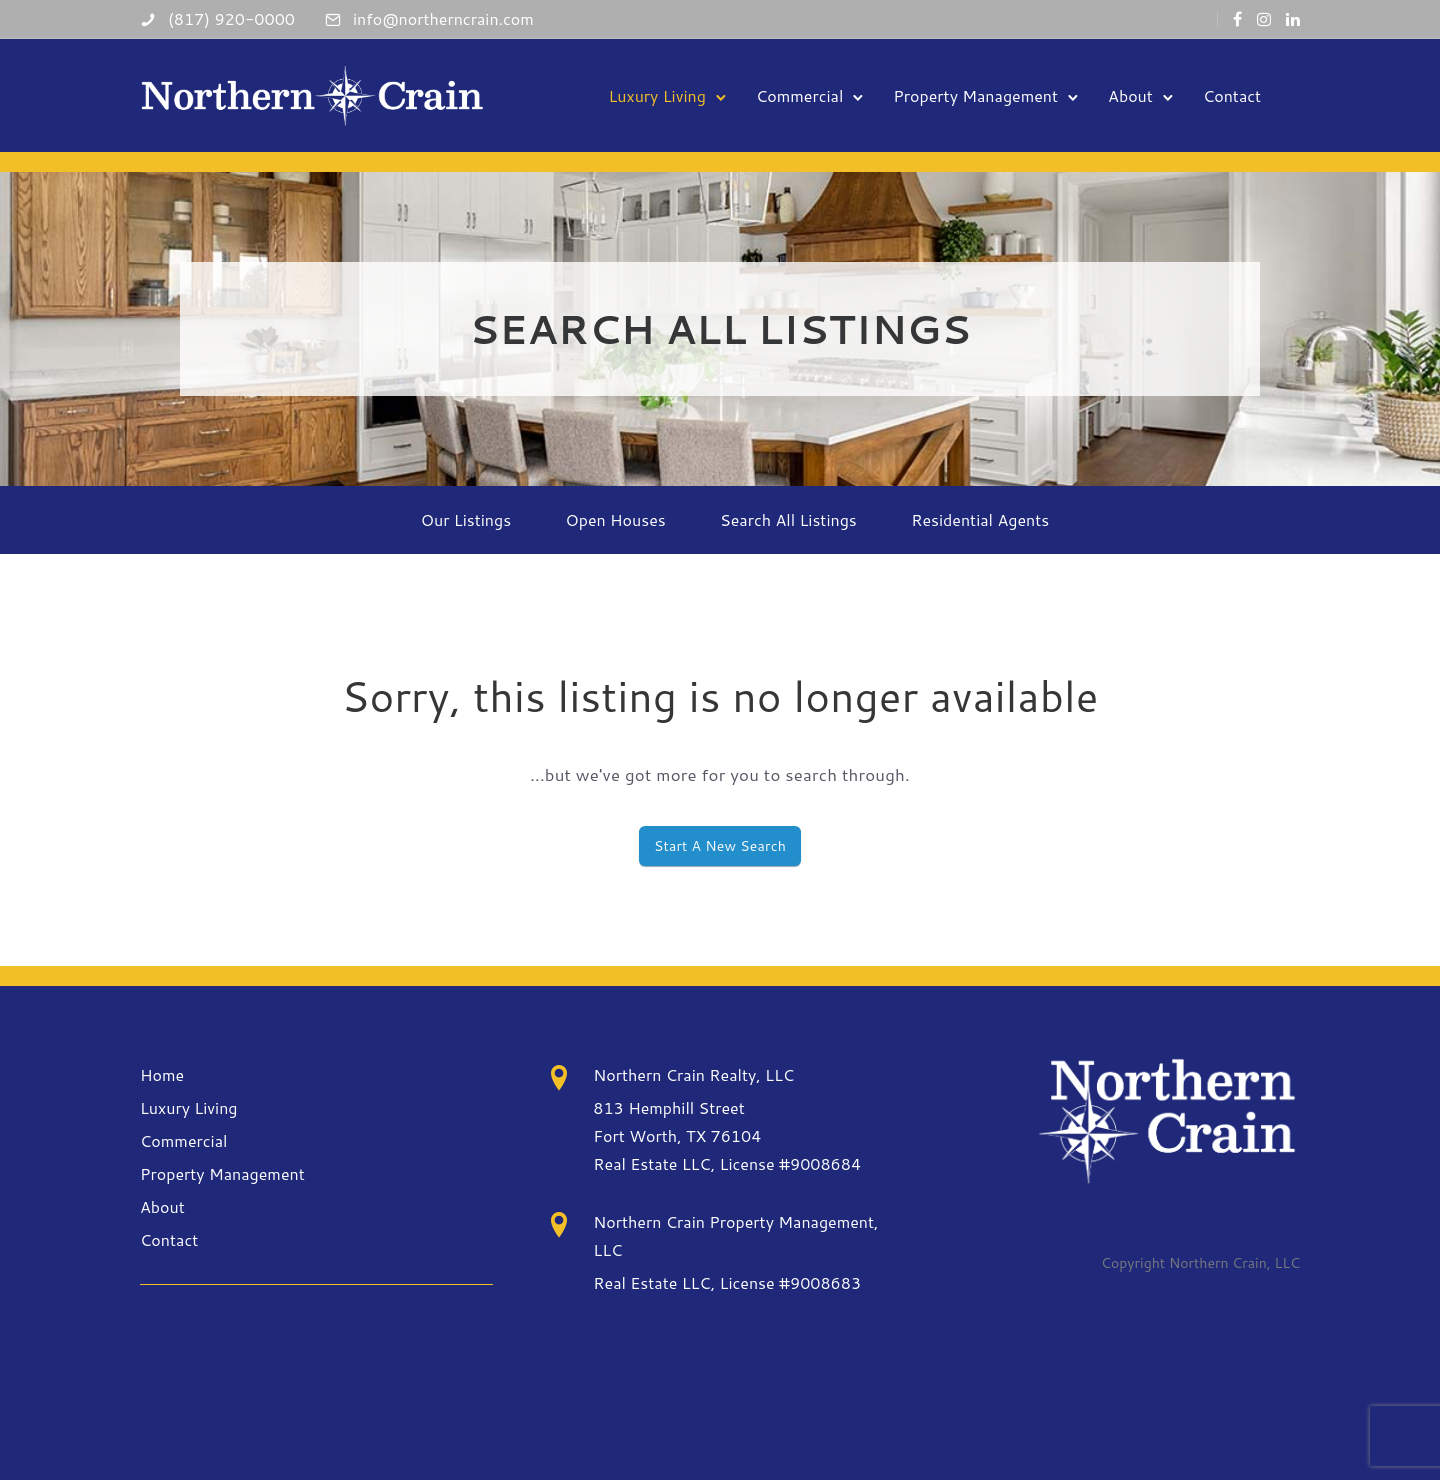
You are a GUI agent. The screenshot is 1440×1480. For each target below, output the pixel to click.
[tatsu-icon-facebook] (1237, 19)
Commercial (798, 94)
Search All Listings (788, 519)
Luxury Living (656, 94)
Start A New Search (720, 846)
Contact (1231, 94)
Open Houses (616, 519)
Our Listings (466, 519)
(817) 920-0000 (231, 18)
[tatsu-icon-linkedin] (1293, 19)
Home (162, 1074)
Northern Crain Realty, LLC (693, 1074)
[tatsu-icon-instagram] (1264, 19)
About (1129, 94)
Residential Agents (980, 519)
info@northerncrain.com (443, 18)
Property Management (974, 94)
